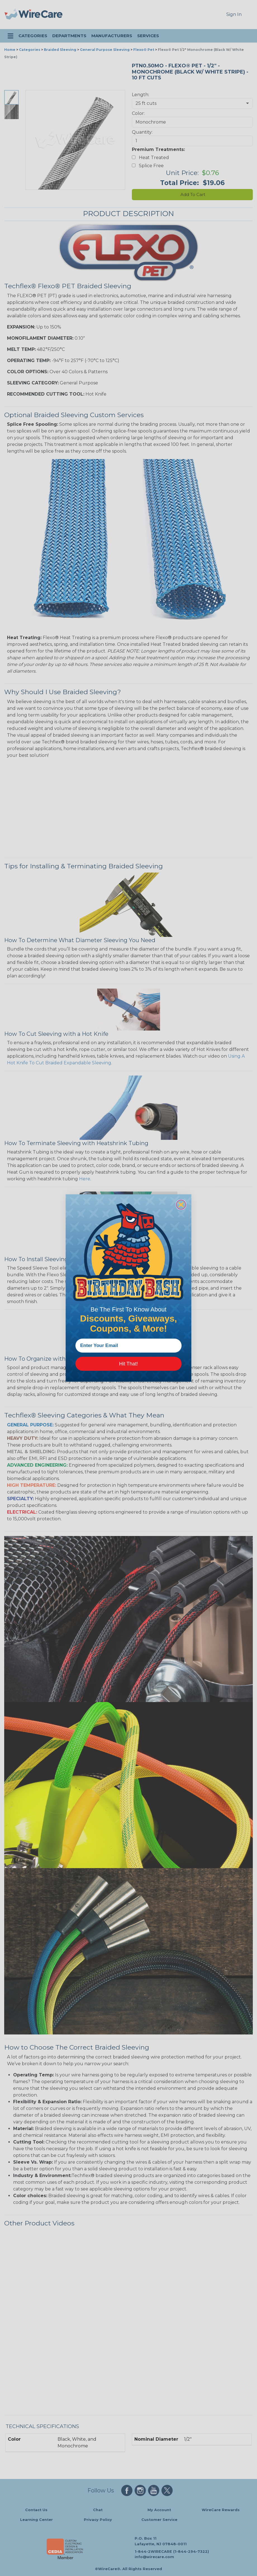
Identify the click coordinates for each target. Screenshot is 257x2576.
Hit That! (128, 1364)
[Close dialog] (181, 1204)
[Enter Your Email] (128, 1346)
